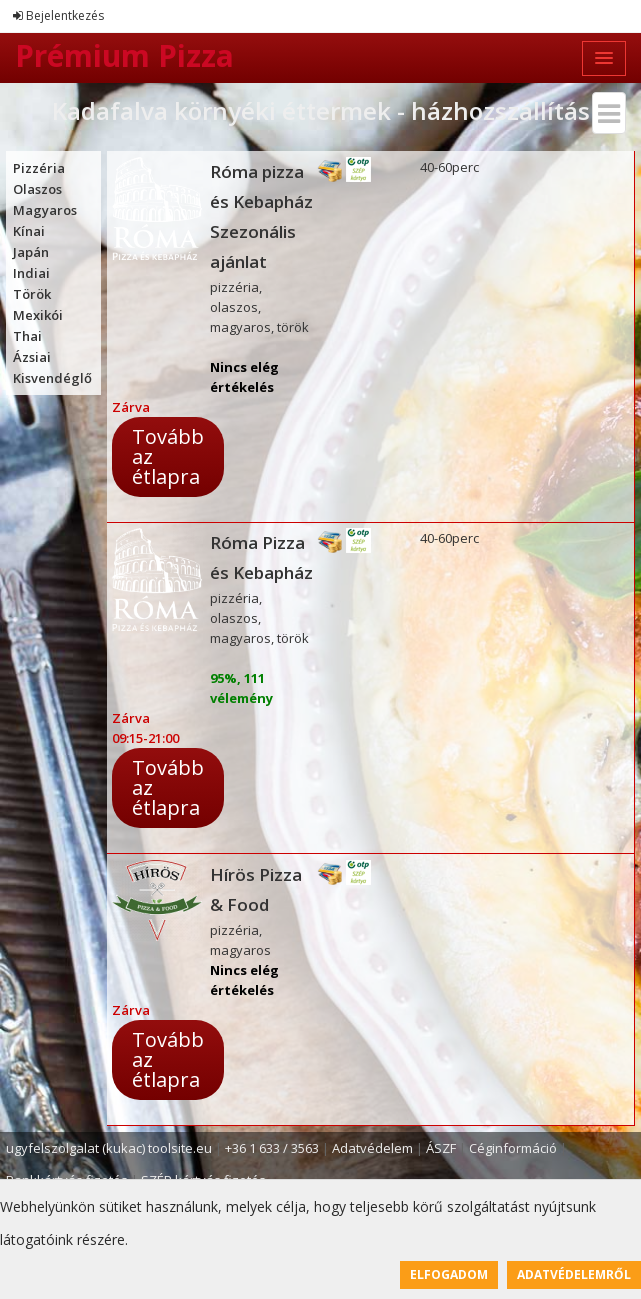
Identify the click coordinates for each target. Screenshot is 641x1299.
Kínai (29, 231)
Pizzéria (39, 168)
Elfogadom (449, 1274)
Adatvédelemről (574, 1274)
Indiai (31, 273)
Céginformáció (513, 1148)
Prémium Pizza (124, 55)
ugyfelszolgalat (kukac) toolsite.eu (109, 1148)
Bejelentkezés (58, 15)
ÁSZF (441, 1148)
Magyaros (45, 210)
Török (32, 294)
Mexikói (38, 315)
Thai (27, 336)
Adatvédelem (372, 1148)
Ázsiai (32, 357)
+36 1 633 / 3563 (272, 1148)
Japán (31, 252)
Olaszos (37, 189)
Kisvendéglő (52, 378)
